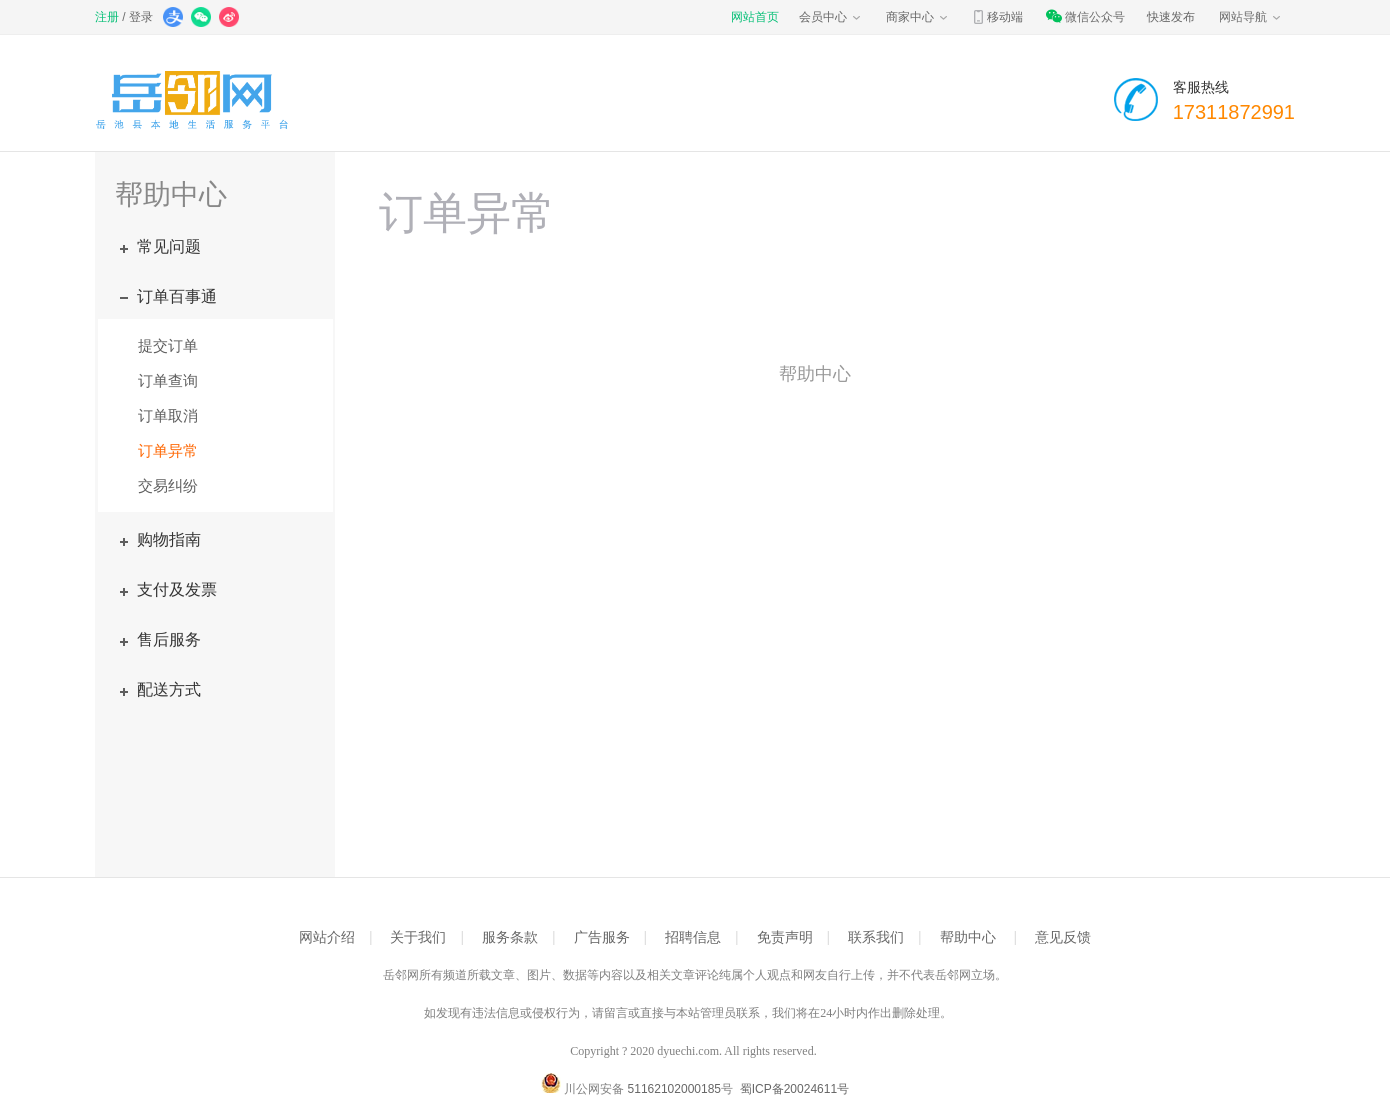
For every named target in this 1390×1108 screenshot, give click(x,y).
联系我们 (876, 937)
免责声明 (785, 937)
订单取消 (168, 415)
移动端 (997, 17)
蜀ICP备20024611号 (794, 1089)
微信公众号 (1085, 17)
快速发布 (1171, 17)
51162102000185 (674, 1089)
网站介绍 (327, 937)
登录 (141, 17)
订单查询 (168, 380)
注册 (107, 17)
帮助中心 (968, 937)
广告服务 (602, 937)
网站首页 (755, 17)
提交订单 (168, 345)
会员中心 (831, 17)
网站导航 (1251, 17)
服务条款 (510, 937)
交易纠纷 (168, 485)
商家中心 (918, 17)
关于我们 (418, 937)
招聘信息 (693, 937)
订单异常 (168, 450)
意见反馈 (1063, 937)
